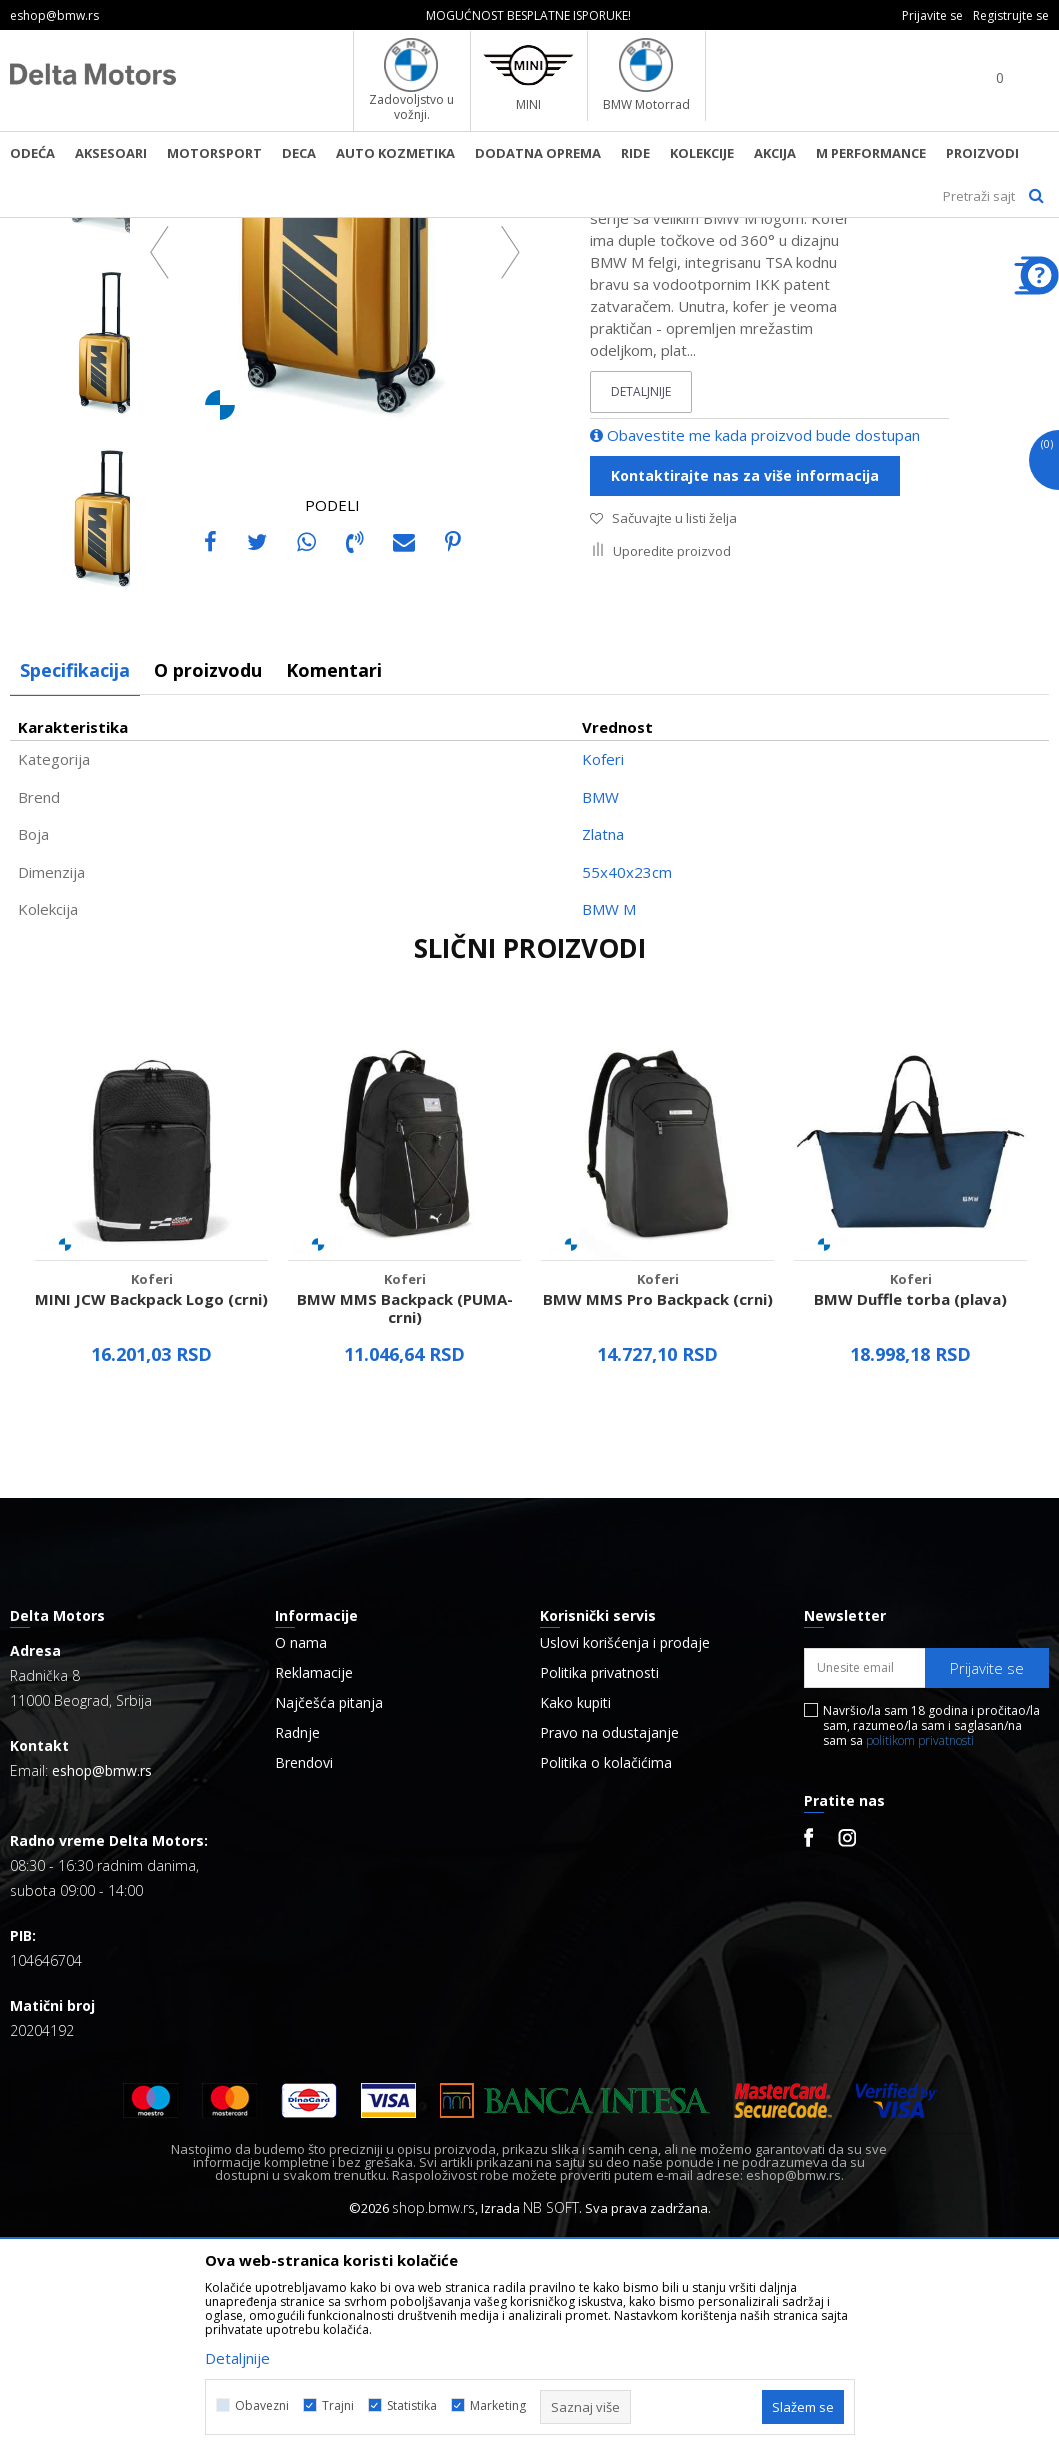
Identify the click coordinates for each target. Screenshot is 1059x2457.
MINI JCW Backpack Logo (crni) (151, 1517)
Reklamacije (314, 1891)
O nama (301, 1861)
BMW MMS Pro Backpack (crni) (658, 1517)
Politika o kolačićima (606, 1981)
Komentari (334, 888)
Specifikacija (75, 888)
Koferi (348, 231)
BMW (600, 1015)
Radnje (297, 1951)
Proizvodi (215, 231)
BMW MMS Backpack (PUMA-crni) (405, 1526)
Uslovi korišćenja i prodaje (625, 1861)
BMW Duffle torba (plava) (910, 1517)
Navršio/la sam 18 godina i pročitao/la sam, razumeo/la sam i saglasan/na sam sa (931, 1943)
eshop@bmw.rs (102, 1988)
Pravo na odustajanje (609, 1951)
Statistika (412, 2405)
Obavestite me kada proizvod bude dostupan (755, 653)
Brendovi (304, 1981)
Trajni (338, 2405)
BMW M (609, 1127)
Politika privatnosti (599, 1891)
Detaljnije (641, 609)
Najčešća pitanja (329, 1921)
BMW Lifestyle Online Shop (91, 231)
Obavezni (262, 2405)
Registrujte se (1011, 15)
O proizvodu (208, 888)
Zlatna (603, 1052)
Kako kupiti (575, 1921)
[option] (529, 15)
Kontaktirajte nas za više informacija (745, 693)
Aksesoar (287, 231)
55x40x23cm (627, 1090)
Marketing (498, 2405)
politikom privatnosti (920, 1958)
